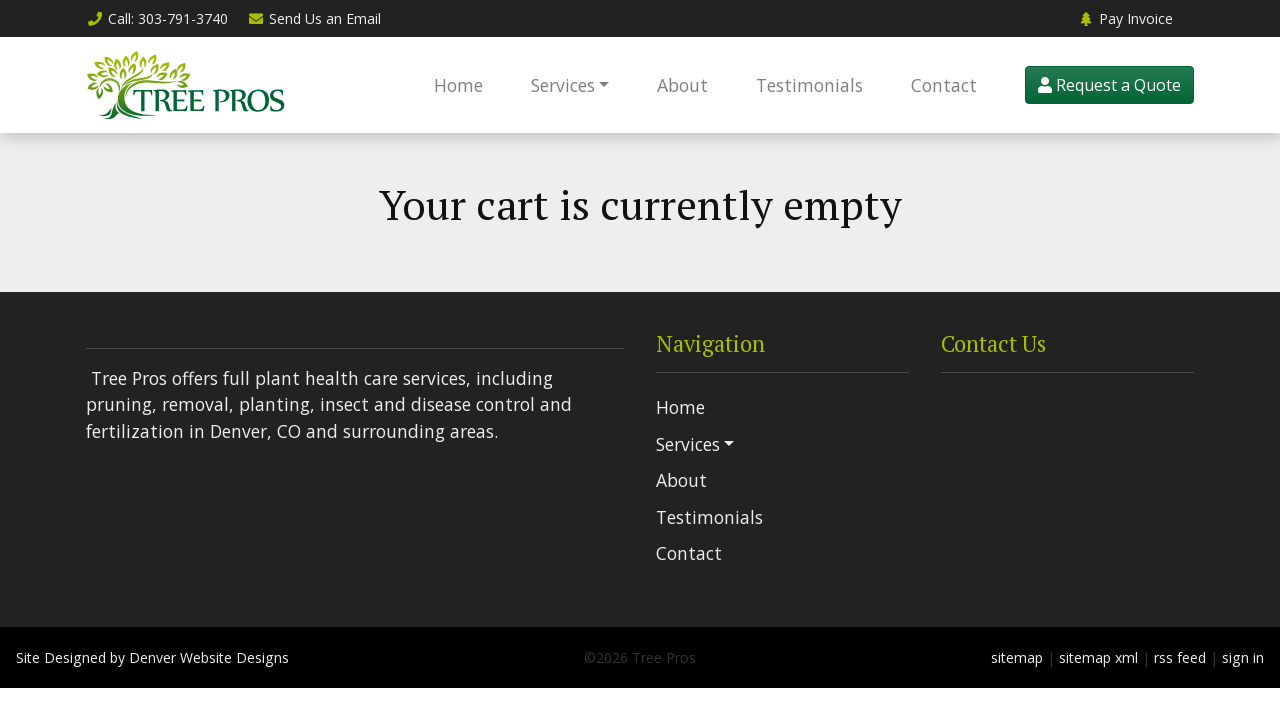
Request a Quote (1109, 85)
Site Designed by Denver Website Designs (152, 657)
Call (157, 18)
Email (315, 18)
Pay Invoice (1125, 18)
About (682, 85)
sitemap (1017, 657)
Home (458, 85)
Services (563, 85)
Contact (944, 85)
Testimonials (809, 85)
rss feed (1180, 657)
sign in (1243, 657)
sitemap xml (1098, 657)
